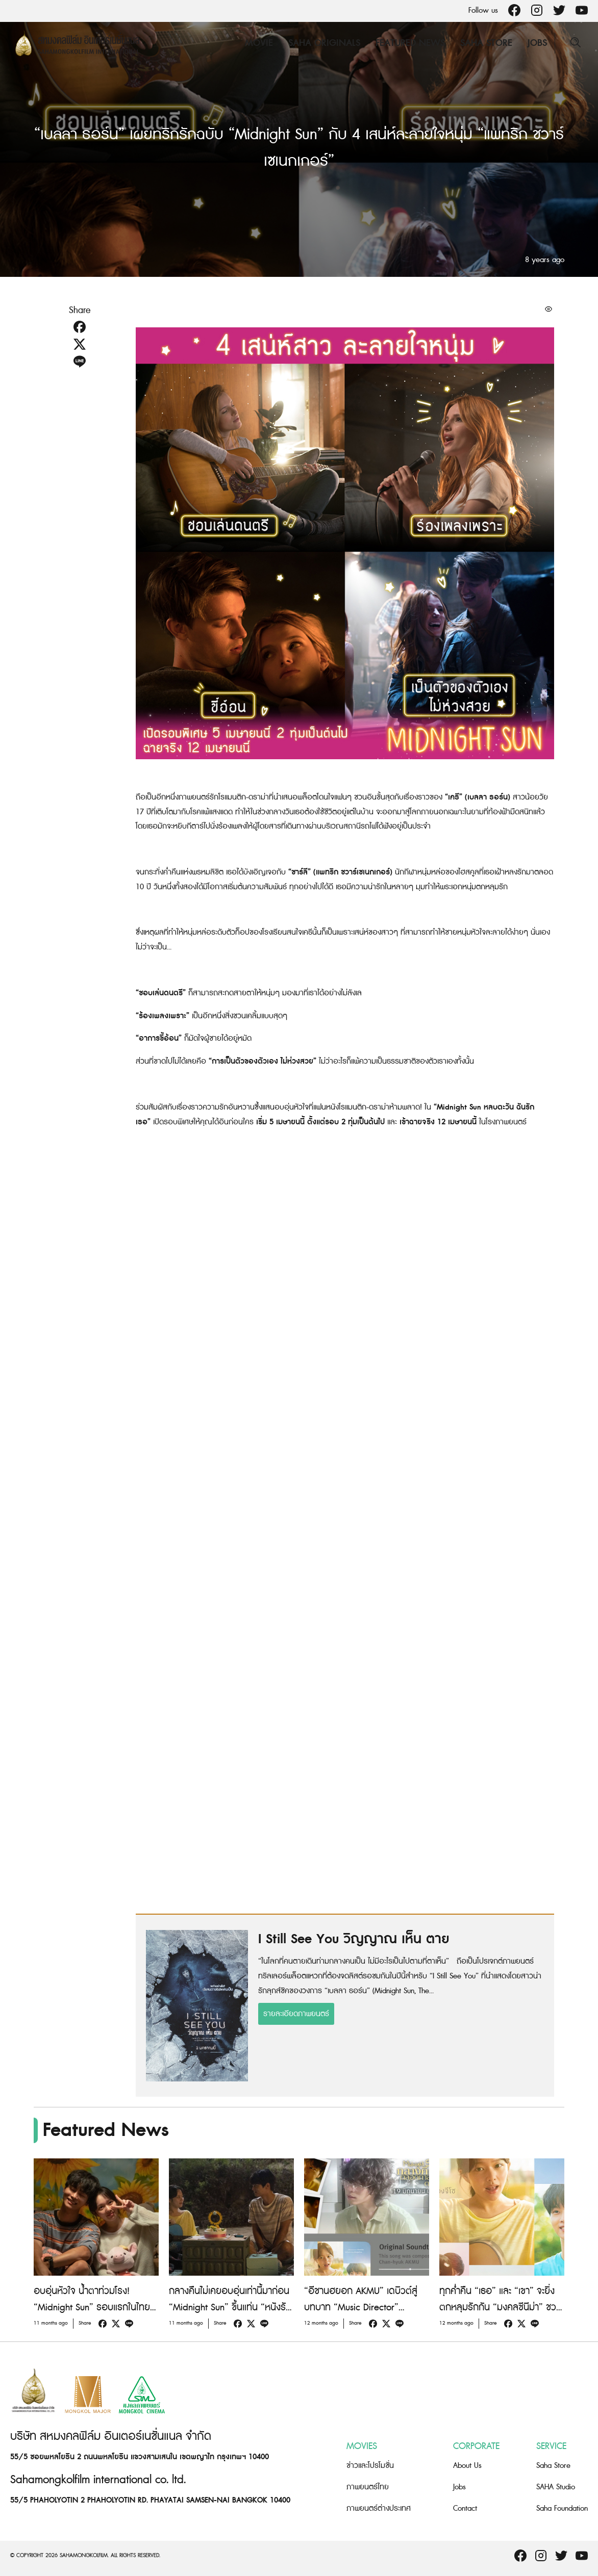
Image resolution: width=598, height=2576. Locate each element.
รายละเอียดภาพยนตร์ (296, 2014)
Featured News (410, 43)
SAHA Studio (555, 2487)
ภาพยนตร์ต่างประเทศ (378, 2508)
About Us (467, 2465)
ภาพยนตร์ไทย (367, 2487)
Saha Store (486, 43)
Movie (259, 43)
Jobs (537, 43)
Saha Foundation (562, 2508)
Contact (465, 2508)
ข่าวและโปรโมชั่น (370, 2465)
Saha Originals (324, 43)
